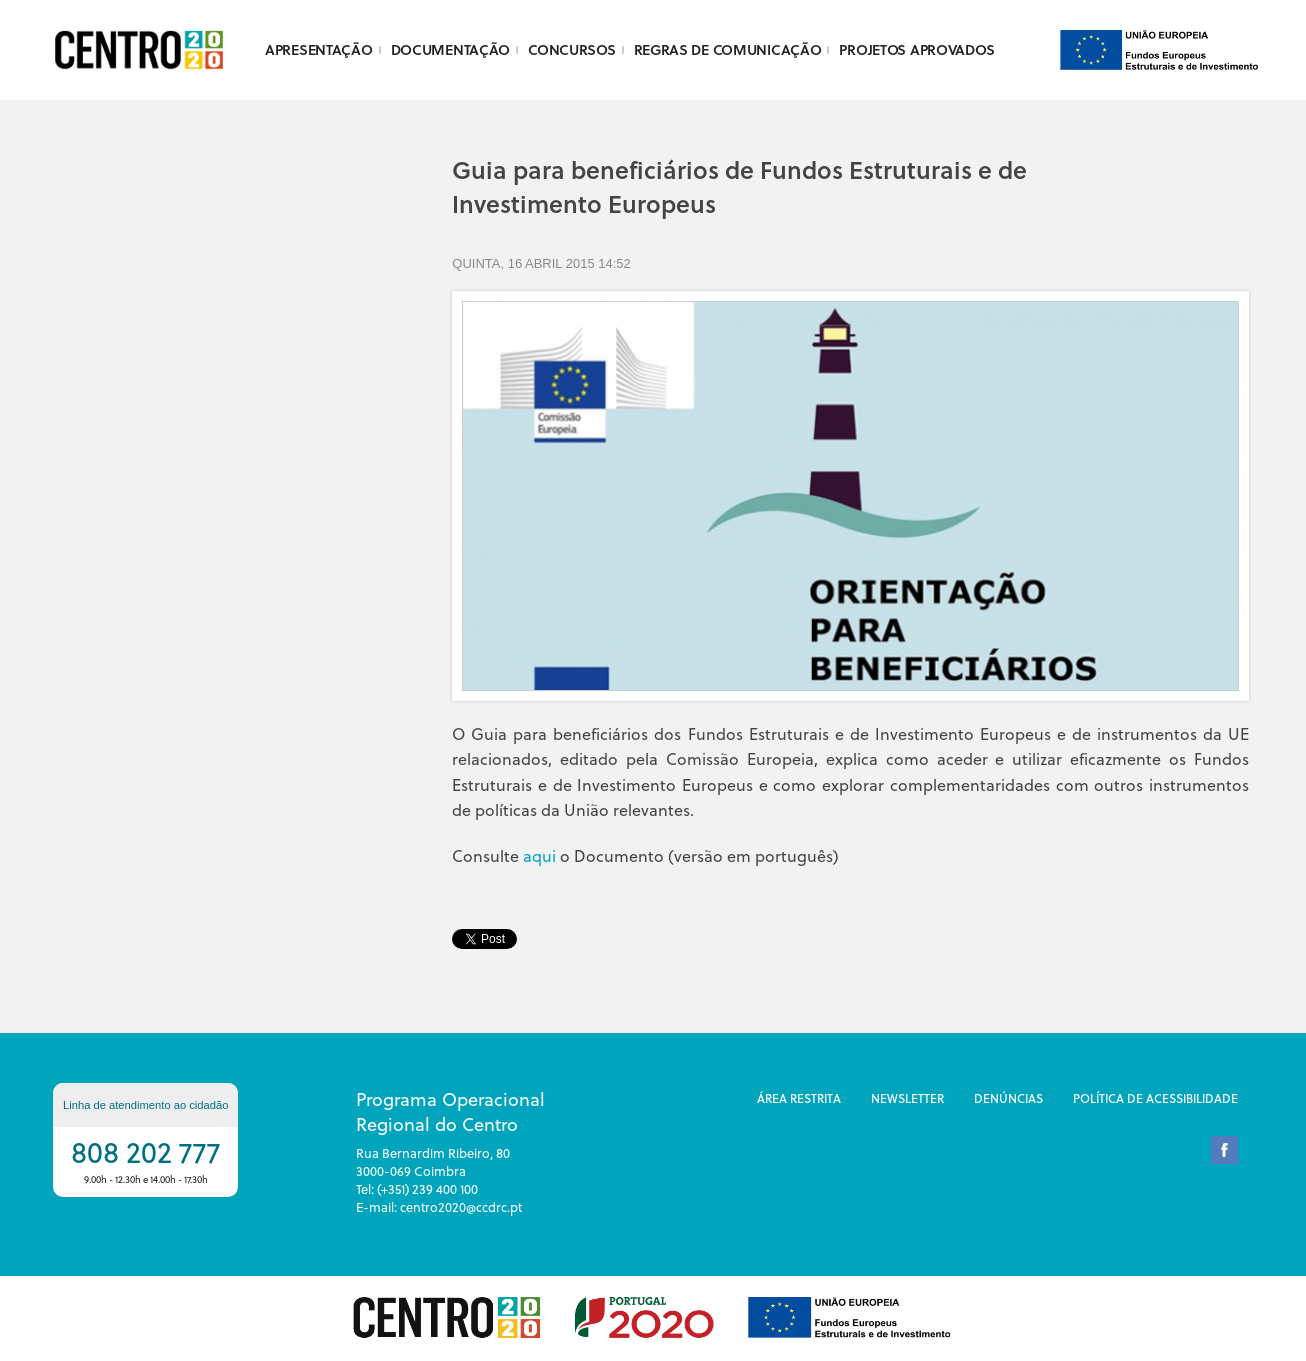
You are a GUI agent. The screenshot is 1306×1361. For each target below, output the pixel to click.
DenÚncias (1008, 1098)
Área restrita (799, 1098)
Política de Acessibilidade (1155, 1098)
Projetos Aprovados (916, 49)
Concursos (571, 49)
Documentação (451, 49)
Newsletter (907, 1098)
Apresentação (319, 49)
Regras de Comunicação (728, 49)
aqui (539, 855)
